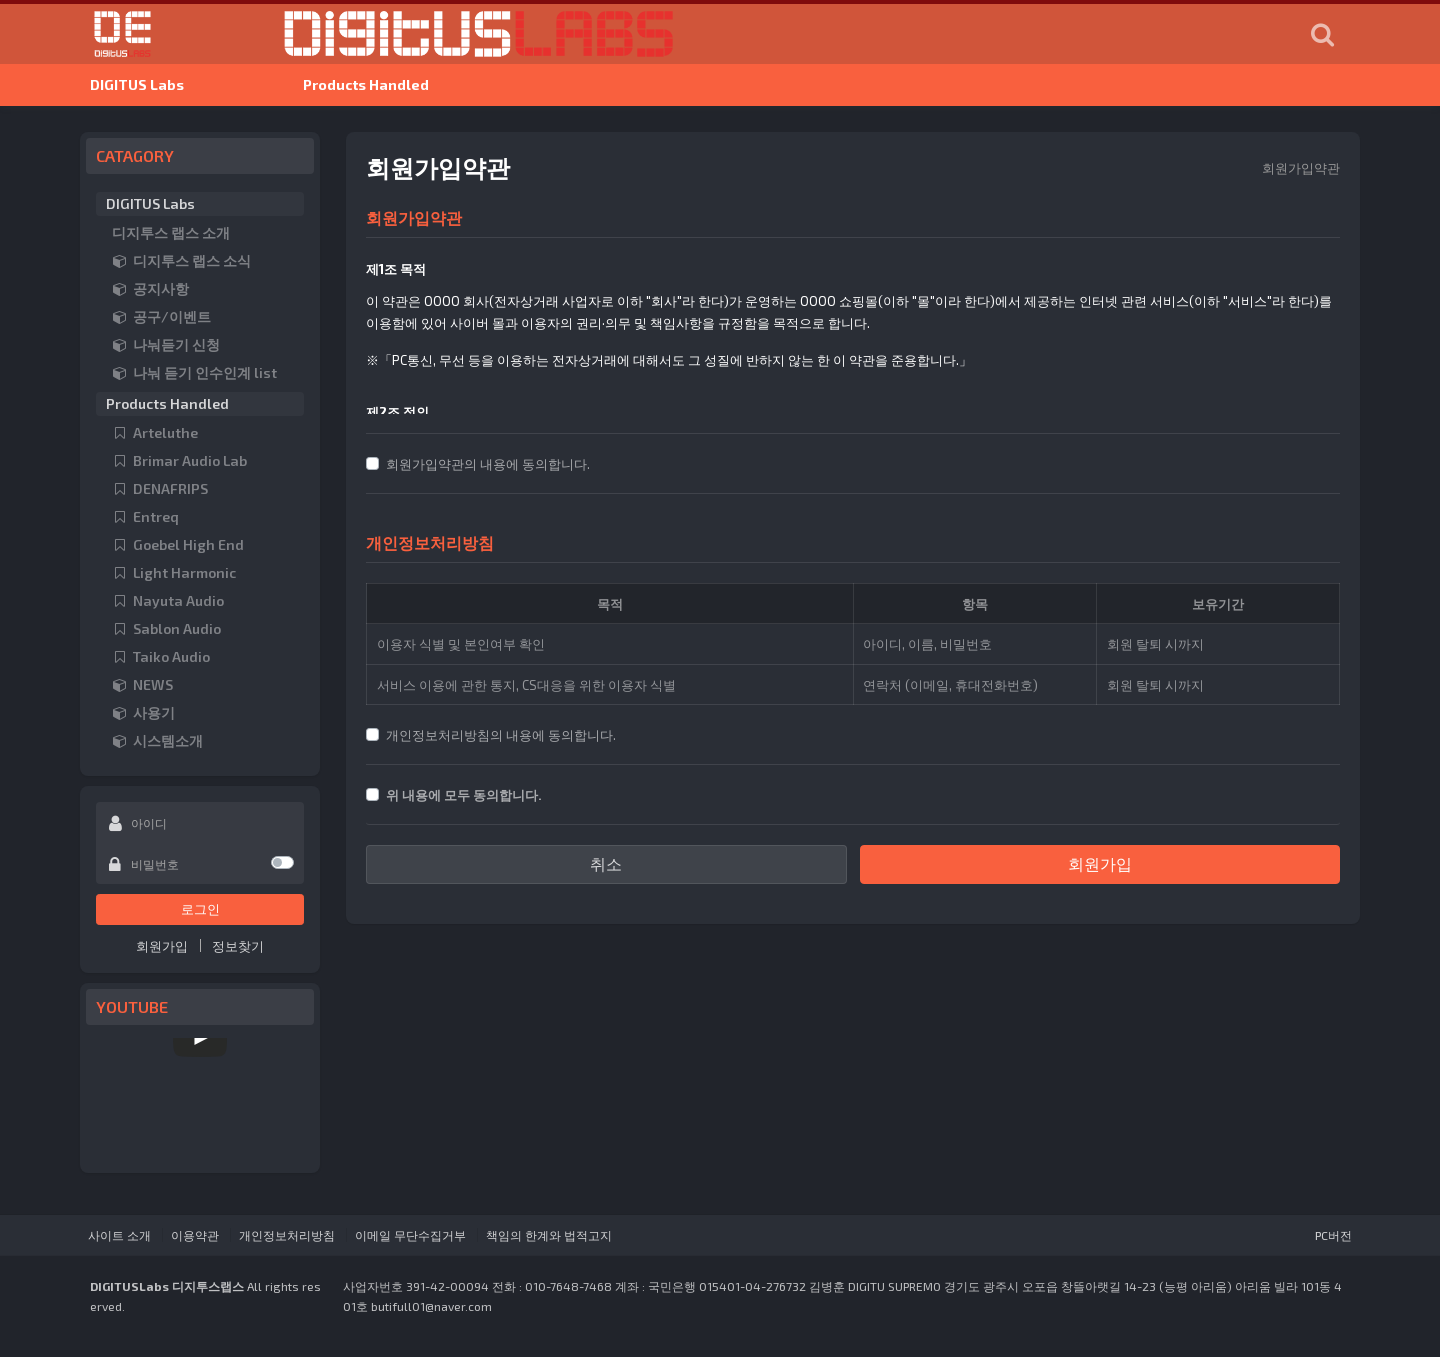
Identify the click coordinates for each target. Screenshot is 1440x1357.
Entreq (145, 517)
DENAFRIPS (160, 489)
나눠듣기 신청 (166, 345)
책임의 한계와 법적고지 (549, 1236)
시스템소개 (157, 741)
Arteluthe (155, 433)
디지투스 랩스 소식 (181, 261)
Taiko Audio (161, 657)
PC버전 (1333, 1236)
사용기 (143, 713)
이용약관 (195, 1236)
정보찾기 (238, 947)
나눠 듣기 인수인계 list (194, 373)
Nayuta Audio (168, 601)
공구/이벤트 (161, 317)
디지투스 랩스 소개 (171, 233)
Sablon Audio (166, 629)
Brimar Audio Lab (179, 461)
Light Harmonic (174, 573)
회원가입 (162, 947)
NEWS (142, 685)
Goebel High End (178, 545)
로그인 (200, 910)
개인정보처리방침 (287, 1236)
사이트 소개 (119, 1236)
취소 (606, 864)
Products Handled (366, 85)
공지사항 (150, 289)
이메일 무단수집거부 (410, 1236)
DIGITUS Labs (137, 85)
